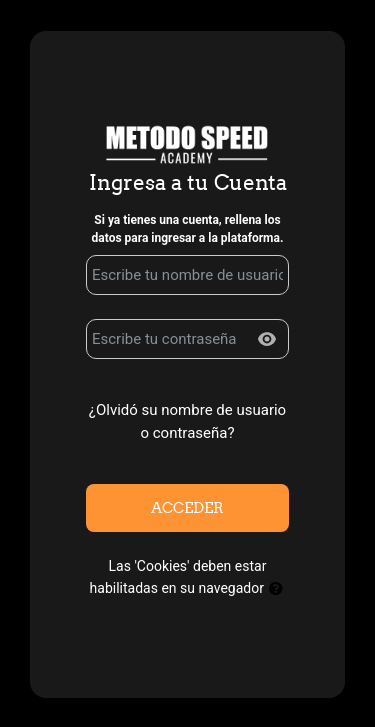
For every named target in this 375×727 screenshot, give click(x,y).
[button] (276, 589)
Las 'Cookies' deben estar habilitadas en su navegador (188, 580)
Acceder (187, 507)
